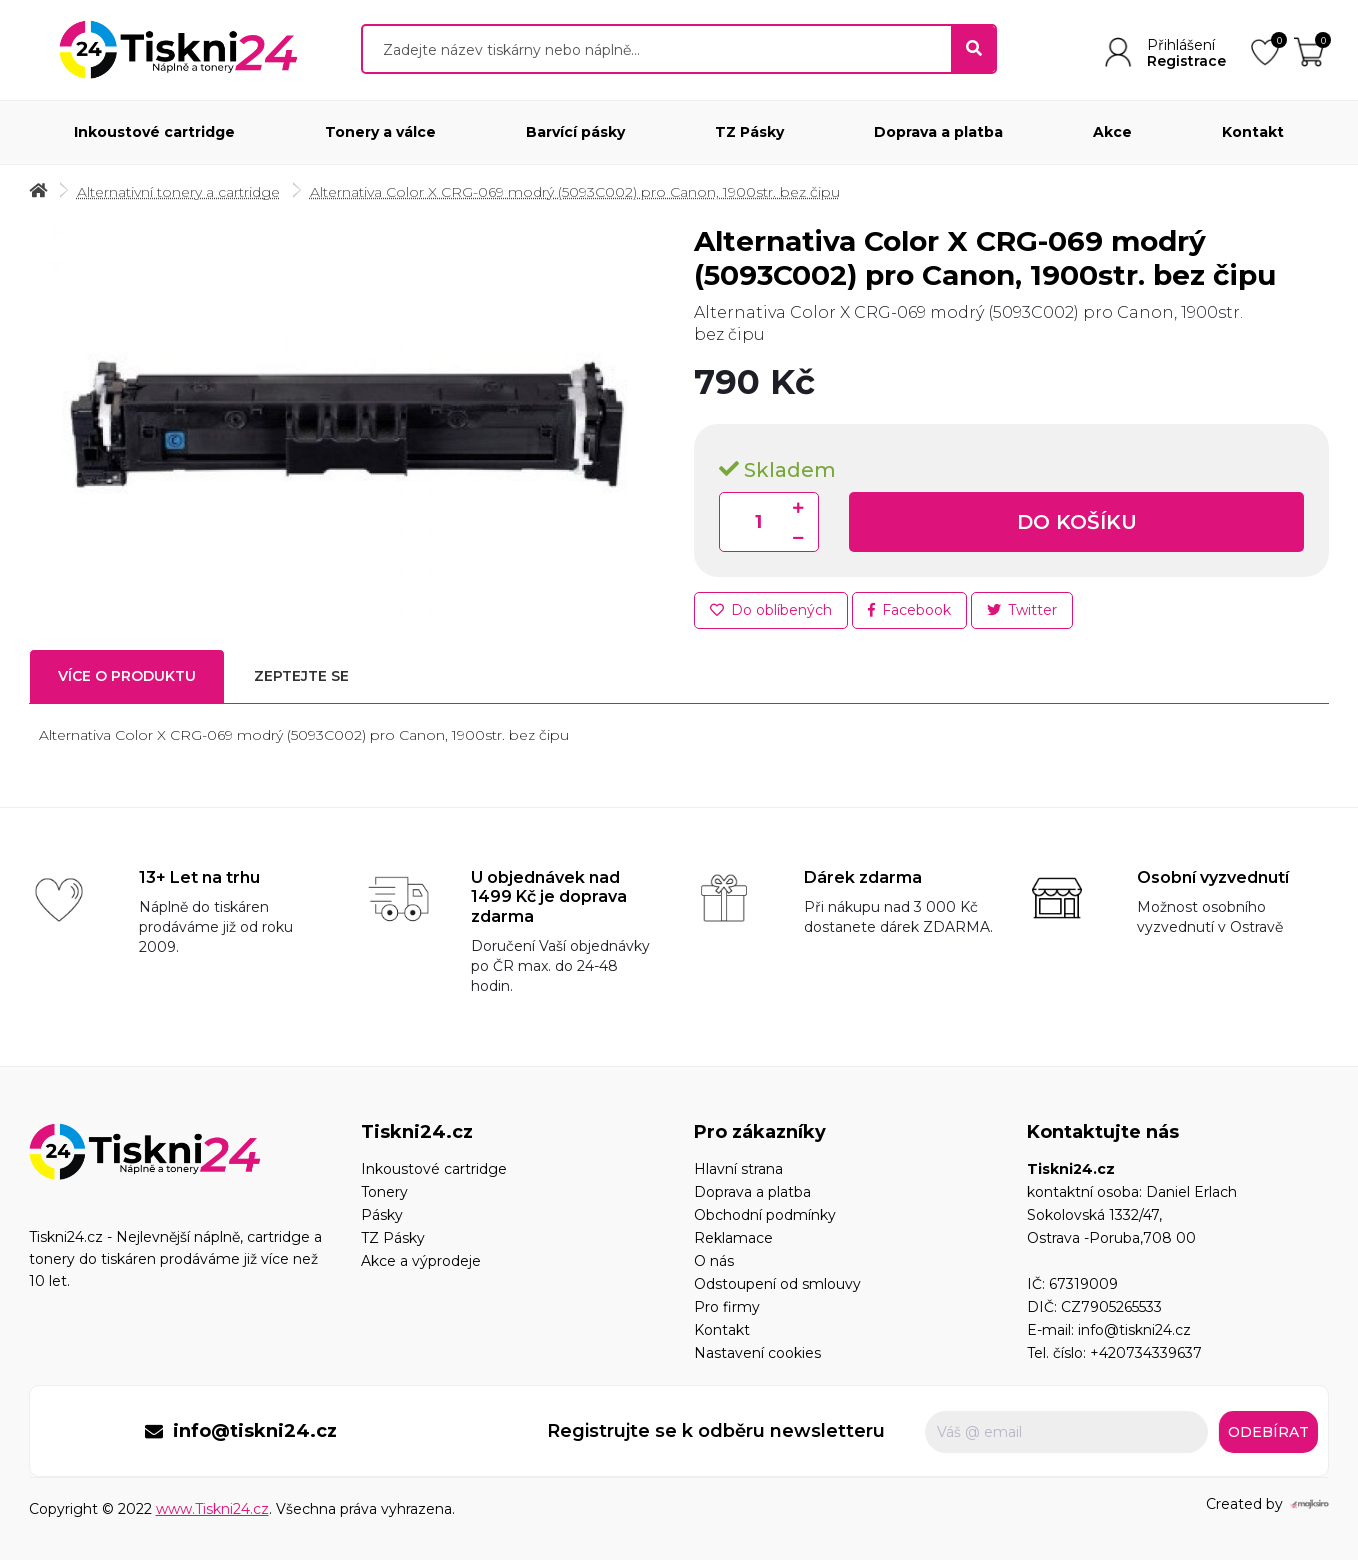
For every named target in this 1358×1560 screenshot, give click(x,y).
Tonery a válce (380, 132)
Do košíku (1077, 522)
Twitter (1022, 610)
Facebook (909, 610)
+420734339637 (1146, 1353)
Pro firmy (727, 1307)
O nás (714, 1261)
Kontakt (1253, 132)
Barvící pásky (575, 132)
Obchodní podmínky (765, 1215)
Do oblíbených (771, 610)
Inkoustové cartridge (154, 132)
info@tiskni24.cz (1134, 1330)
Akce (1112, 132)
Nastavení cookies (757, 1353)
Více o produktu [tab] (127, 676)
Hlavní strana (738, 1169)
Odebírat (1268, 1432)
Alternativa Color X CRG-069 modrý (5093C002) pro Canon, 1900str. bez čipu (575, 192)
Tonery (384, 1192)
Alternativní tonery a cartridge (178, 192)
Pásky (382, 1215)
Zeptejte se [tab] (301, 676)
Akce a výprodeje (421, 1261)
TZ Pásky (749, 132)
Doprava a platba (938, 132)
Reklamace (733, 1238)
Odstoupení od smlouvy (777, 1284)
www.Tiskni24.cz (212, 1509)
